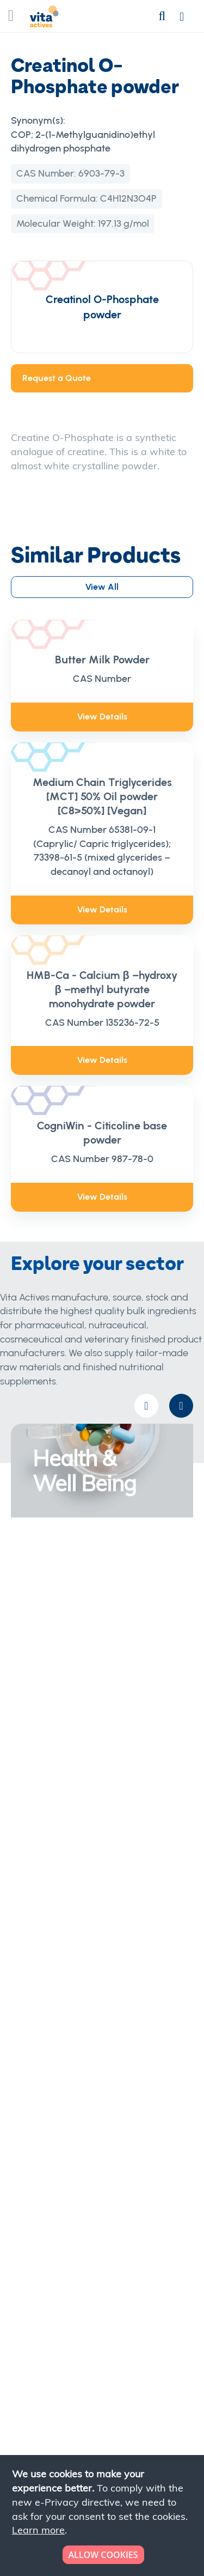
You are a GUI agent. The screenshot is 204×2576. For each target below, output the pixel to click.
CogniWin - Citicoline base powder (102, 1132)
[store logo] (44, 18)
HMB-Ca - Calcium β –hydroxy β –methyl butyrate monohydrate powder (102, 989)
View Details (102, 716)
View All (102, 587)
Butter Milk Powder (102, 659)
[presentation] (181, 1406)
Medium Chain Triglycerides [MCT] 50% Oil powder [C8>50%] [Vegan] (102, 796)
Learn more (38, 2530)
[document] (103, 2515)
